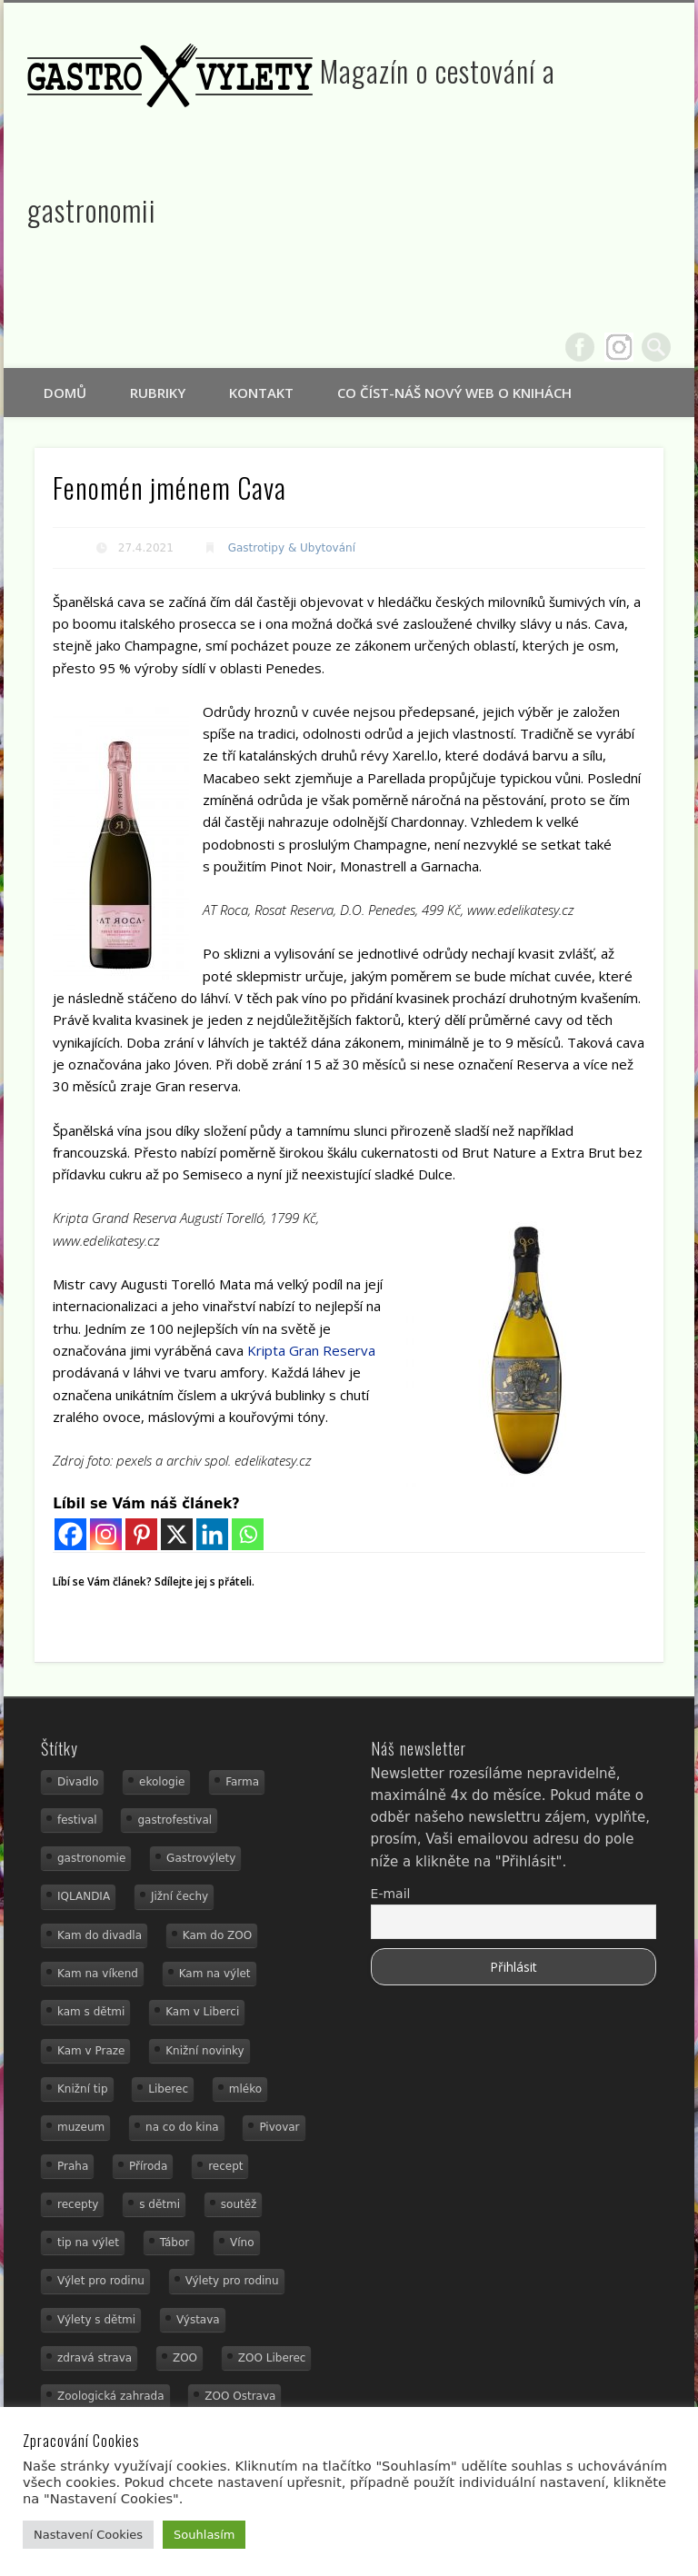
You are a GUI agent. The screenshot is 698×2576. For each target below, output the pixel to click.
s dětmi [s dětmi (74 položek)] (159, 2204)
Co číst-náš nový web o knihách (454, 392)
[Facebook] (70, 1534)
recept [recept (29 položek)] (225, 2166)
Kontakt (261, 392)
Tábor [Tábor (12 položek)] (175, 2242)
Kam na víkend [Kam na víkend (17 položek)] (97, 1973)
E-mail (391, 1893)
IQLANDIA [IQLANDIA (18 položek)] (83, 1896)
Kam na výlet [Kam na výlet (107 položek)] (215, 1973)
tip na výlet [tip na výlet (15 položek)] (88, 2242)
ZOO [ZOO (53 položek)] (185, 2358)
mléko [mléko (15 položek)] (245, 2089)
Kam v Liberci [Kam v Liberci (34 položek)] (202, 2011)
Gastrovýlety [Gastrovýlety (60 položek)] (200, 1858)
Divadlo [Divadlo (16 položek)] (77, 1781)
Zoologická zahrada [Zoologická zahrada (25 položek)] (111, 2396)
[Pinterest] (141, 1534)
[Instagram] (106, 1534)
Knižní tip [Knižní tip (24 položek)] (82, 2089)
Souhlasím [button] (204, 2534)
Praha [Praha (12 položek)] (72, 2166)
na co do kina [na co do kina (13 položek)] (182, 2127)
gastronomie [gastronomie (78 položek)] (91, 1858)
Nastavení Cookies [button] (88, 2534)
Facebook (579, 347)
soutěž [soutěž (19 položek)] (239, 2204)
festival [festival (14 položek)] (77, 1820)
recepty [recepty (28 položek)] (77, 2204)
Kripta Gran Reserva (311, 1350)
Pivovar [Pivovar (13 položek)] (279, 2127)
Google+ (618, 347)
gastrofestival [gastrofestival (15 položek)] (174, 1820)
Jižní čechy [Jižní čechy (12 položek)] (179, 1896)
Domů (65, 392)
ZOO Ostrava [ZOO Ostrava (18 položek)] (239, 2396)
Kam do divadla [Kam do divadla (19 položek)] (99, 1935)
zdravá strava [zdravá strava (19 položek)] (94, 2358)
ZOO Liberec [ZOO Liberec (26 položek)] (272, 2358)
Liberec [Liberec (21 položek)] (168, 2089)
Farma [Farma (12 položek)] (242, 1781)
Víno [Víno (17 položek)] (242, 2242)
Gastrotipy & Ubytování (291, 548)
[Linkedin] (212, 1534)
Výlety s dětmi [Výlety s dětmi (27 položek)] (96, 2319)
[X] (177, 1534)
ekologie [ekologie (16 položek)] (161, 1781)
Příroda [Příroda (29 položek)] (148, 2166)
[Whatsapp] (248, 1534)
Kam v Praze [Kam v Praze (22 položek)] (91, 2050)
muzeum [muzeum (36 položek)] (81, 2127)
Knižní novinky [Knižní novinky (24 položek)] (204, 2050)
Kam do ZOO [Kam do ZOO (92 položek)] (217, 1935)
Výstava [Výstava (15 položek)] (198, 2319)
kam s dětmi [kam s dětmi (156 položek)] (91, 2011)
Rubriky (157, 392)
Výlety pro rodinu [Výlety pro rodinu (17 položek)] (232, 2280)
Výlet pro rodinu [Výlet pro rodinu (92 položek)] (101, 2280)
